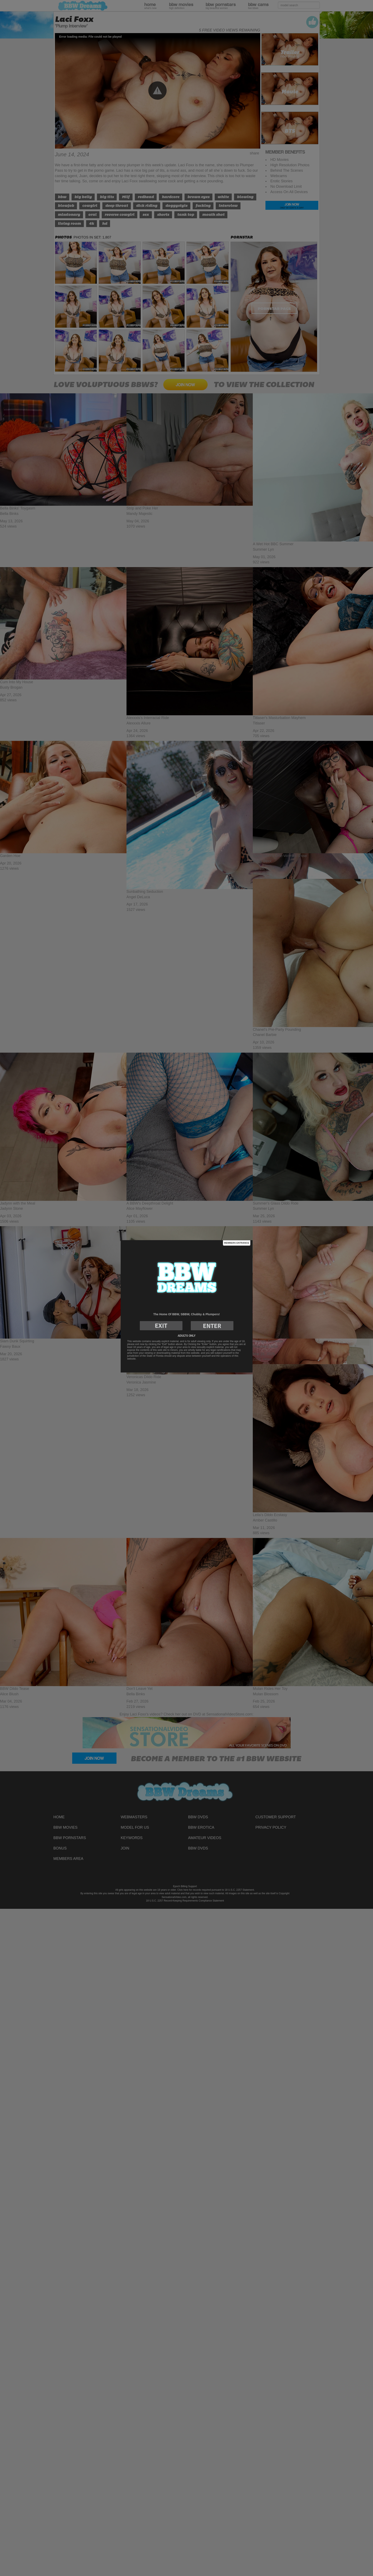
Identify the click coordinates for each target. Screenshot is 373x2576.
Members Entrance (236, 1243)
